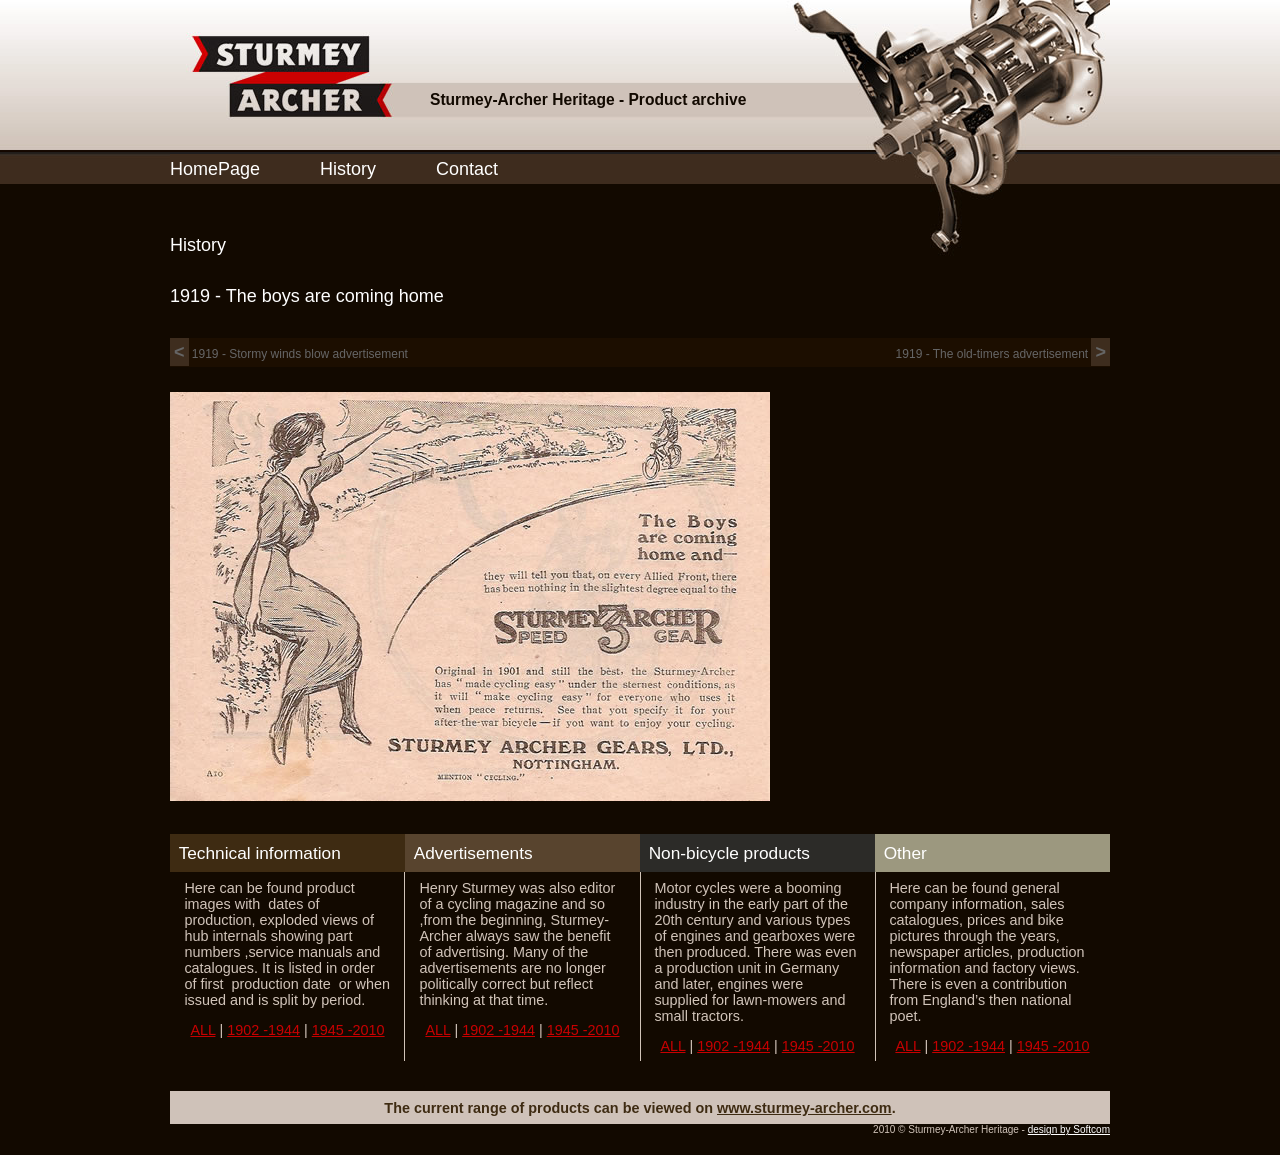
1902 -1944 (263, 1030)
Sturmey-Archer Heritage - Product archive (588, 99)
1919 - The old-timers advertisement (1003, 354)
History (348, 169)
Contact (467, 169)
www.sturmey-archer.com (804, 1108)
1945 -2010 (348, 1030)
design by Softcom (1069, 1129)
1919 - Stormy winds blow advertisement (289, 354)
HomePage (215, 169)
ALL (202, 1030)
